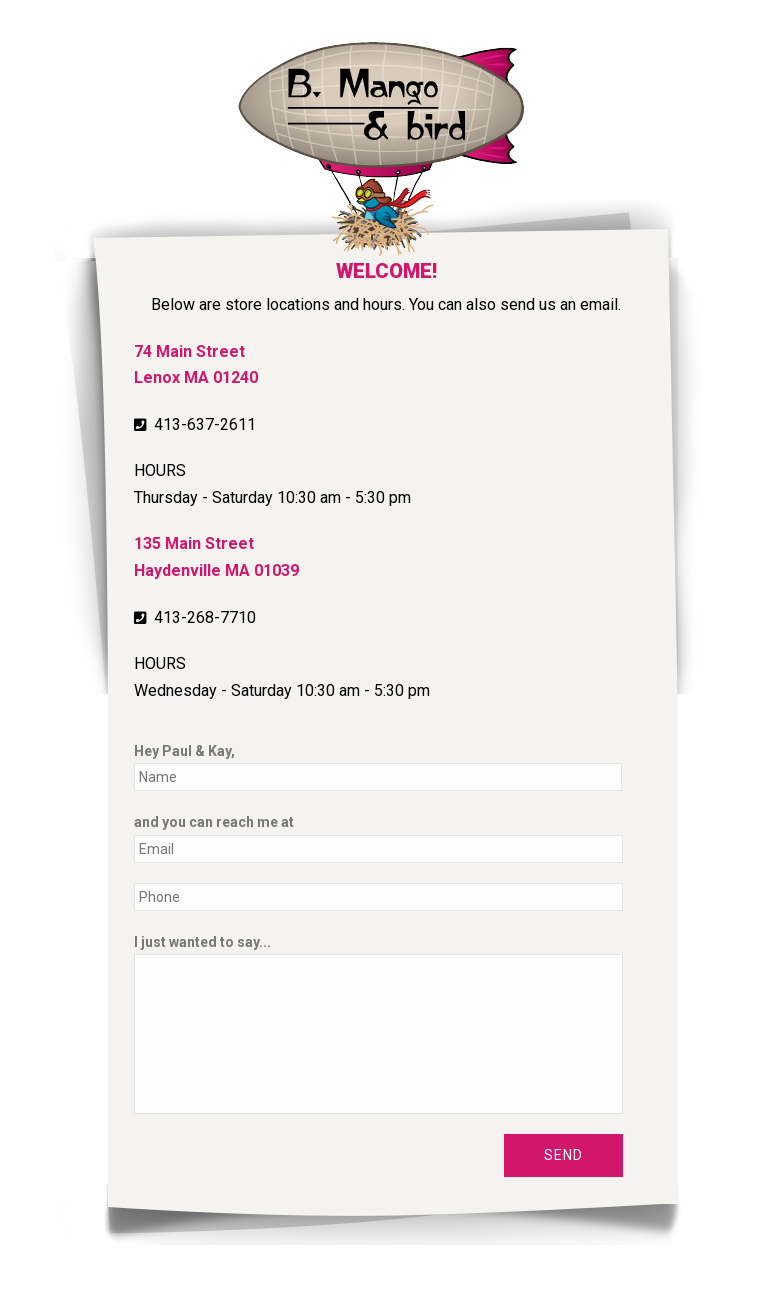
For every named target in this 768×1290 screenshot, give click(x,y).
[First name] (378, 777)
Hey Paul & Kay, (184, 751)
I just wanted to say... (202, 942)
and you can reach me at (214, 822)
